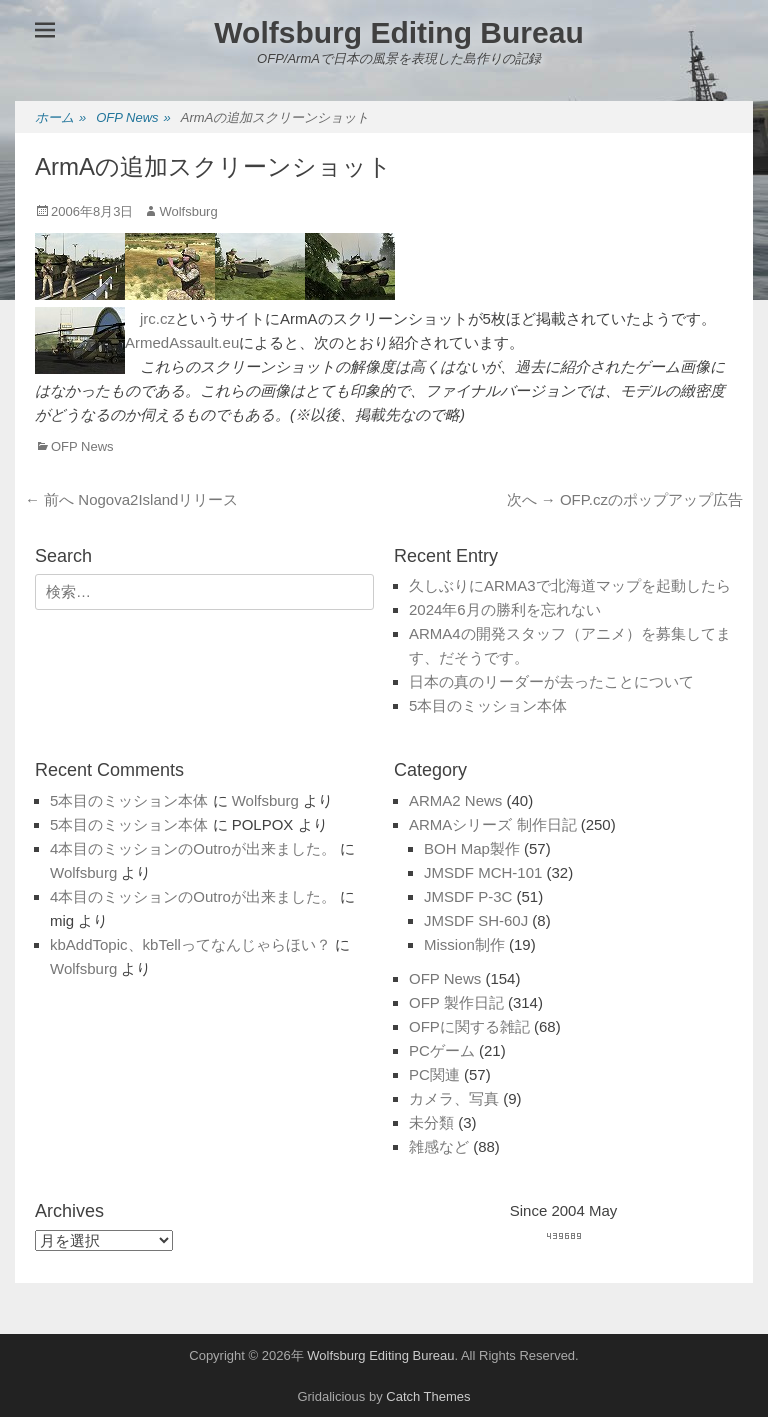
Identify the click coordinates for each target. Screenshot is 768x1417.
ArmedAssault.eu (182, 342)
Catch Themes (428, 1396)
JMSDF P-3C (468, 896)
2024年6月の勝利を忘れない (505, 609)
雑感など (439, 1146)
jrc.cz (157, 318)
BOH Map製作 (472, 848)
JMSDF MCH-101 (483, 872)
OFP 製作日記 (456, 1002)
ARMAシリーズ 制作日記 (493, 824)
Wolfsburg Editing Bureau (398, 32)
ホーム (60, 118)
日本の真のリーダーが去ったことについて (551, 681)
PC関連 (434, 1074)
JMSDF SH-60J (476, 920)
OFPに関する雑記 (469, 1026)
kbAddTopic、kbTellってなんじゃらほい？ (190, 944)
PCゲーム (442, 1050)
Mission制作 (464, 944)
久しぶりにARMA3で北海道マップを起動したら (570, 585)
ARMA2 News (455, 800)
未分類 (431, 1122)
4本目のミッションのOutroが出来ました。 (193, 848)
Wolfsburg (188, 211)
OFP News (133, 118)
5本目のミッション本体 (488, 705)
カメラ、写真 (454, 1098)
